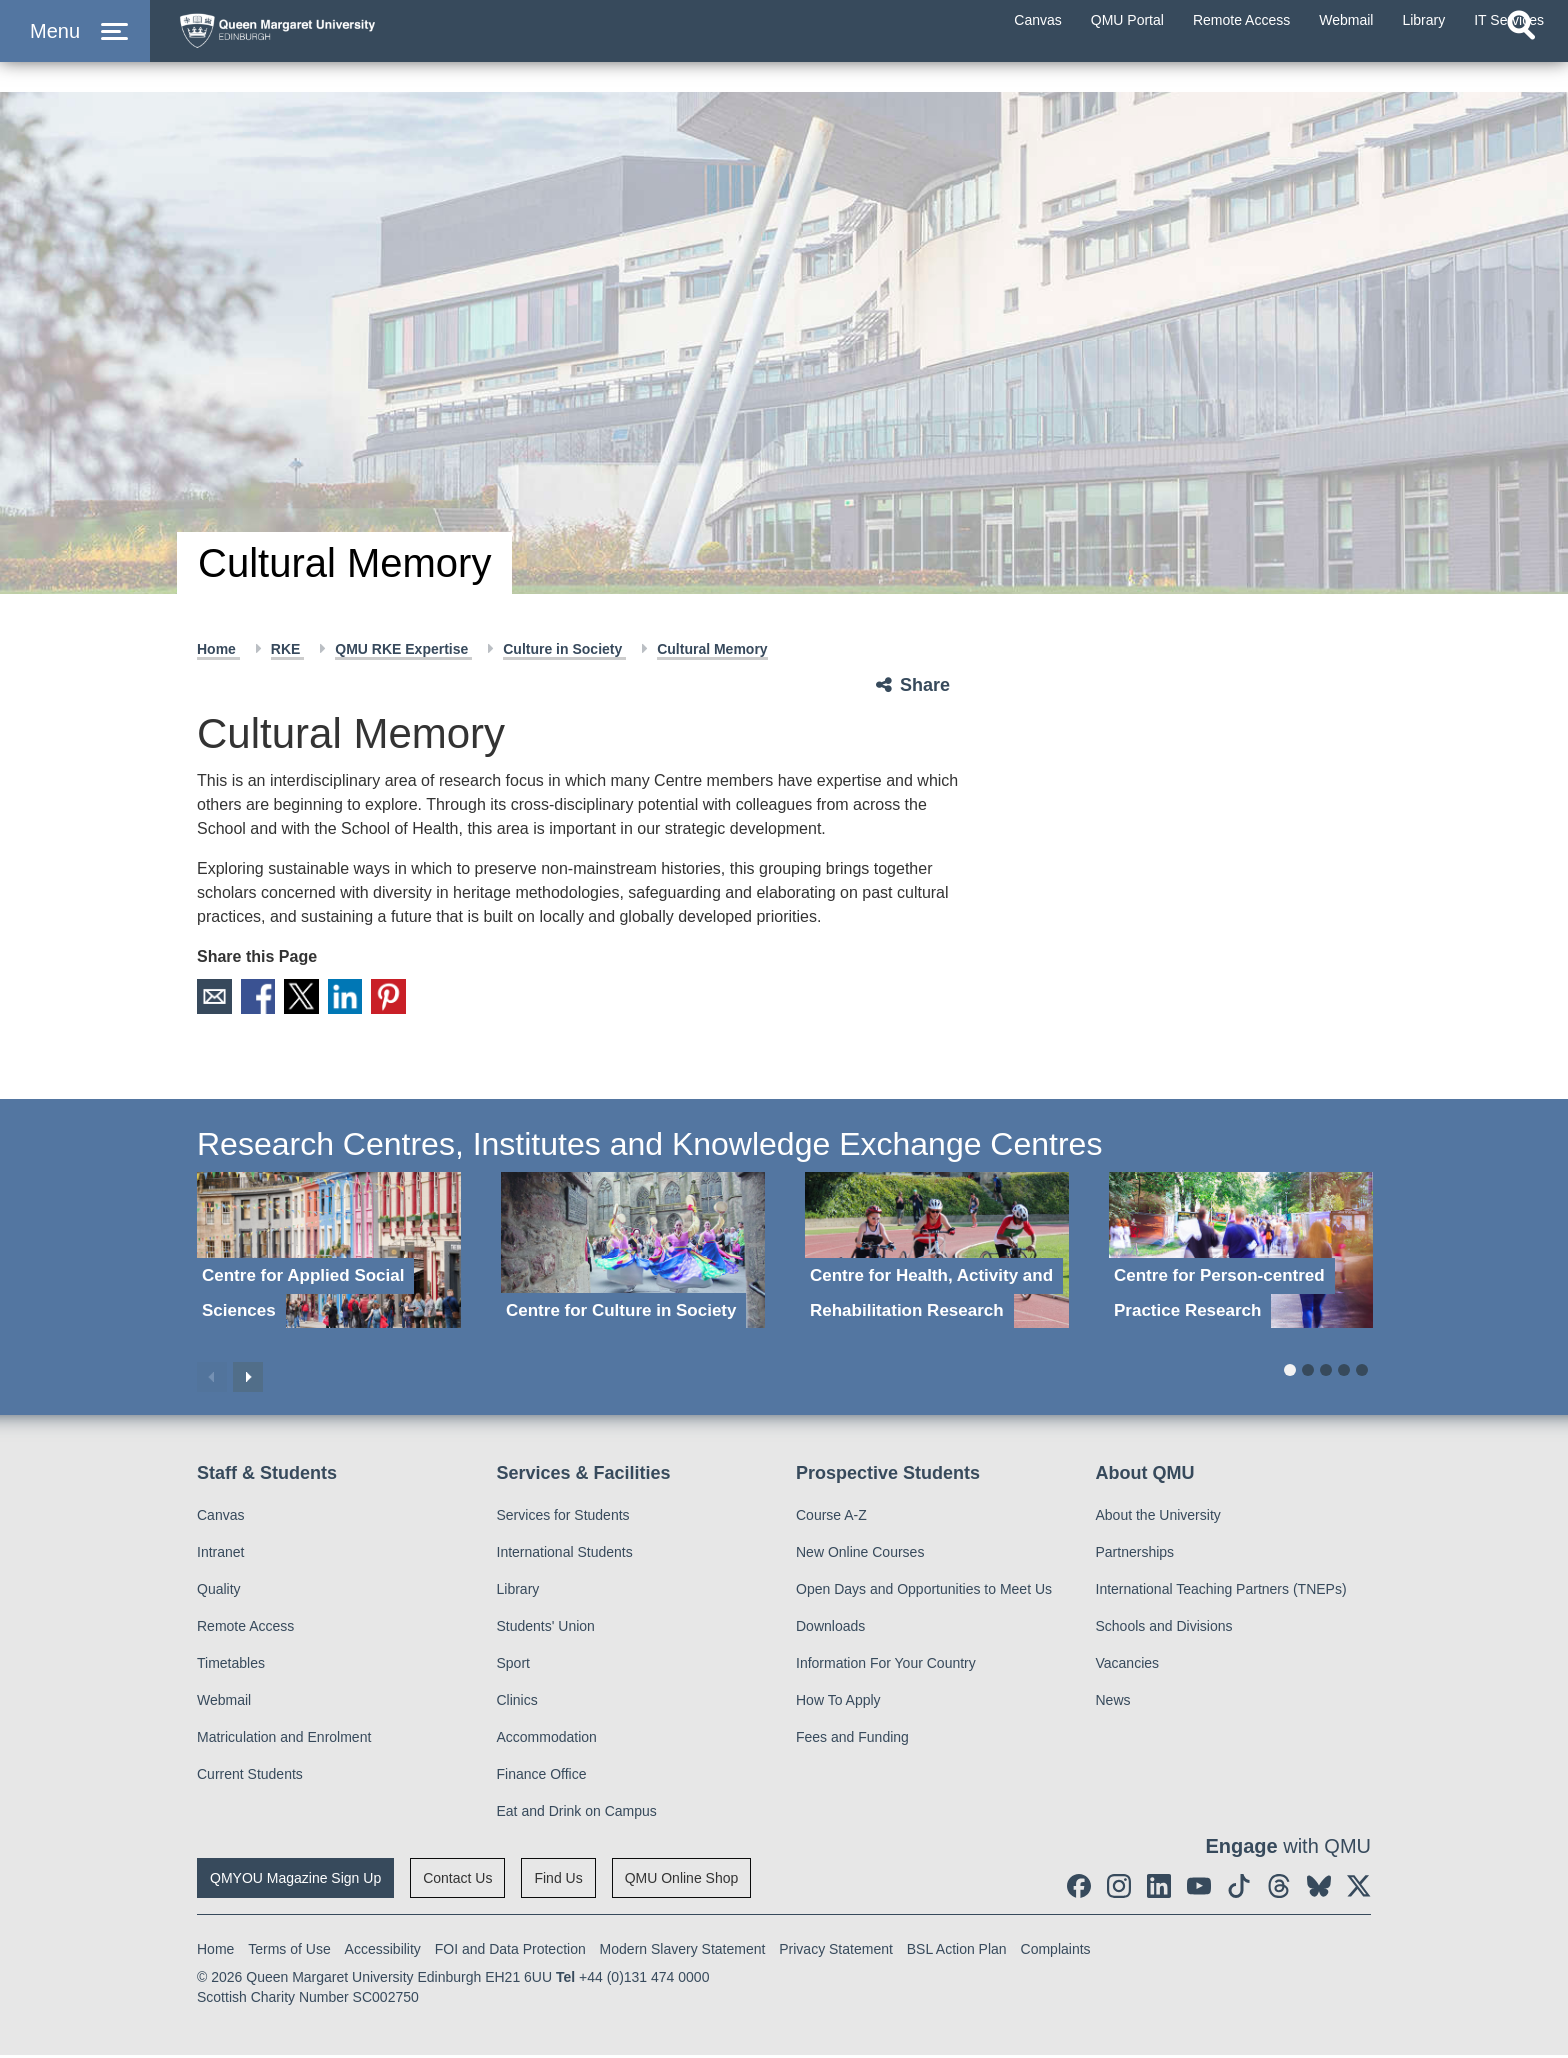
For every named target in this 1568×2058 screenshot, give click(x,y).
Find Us (558, 1881)
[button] (75, 51)
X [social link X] (316, 998)
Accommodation (547, 1740)
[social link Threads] (1279, 1889)
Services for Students (563, 1518)
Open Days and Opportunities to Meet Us (924, 1592)
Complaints (1056, 1952)
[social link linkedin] (1159, 1889)
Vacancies (1128, 1666)
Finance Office (542, 1777)
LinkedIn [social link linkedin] (366, 998)
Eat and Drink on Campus (577, 1814)
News (1113, 1703)
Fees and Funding (852, 1740)
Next (248, 1380)
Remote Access (245, 1629)
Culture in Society (564, 649)
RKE (287, 649)
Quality (219, 1592)
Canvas (220, 1518)
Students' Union (546, 1629)
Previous (212, 1380)
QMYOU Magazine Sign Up (295, 1881)
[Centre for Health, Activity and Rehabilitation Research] (937, 1253)
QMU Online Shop (682, 1881)
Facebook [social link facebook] (266, 998)
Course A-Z (831, 1518)
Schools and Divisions (1164, 1629)
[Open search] (1521, 66)
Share (925, 685)
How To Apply (838, 1703)
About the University (1158, 1518)
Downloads (830, 1629)
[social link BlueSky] (1319, 1889)
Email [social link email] (216, 998)
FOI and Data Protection (510, 1952)
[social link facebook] (1079, 1889)
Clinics (517, 1703)
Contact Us (457, 1881)
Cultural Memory (712, 649)
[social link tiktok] (1239, 1889)
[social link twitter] (1359, 1889)
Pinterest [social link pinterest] (416, 998)
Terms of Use (289, 1952)
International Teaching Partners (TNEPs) (1221, 1592)
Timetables (231, 1666)
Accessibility (383, 1952)
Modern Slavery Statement (683, 1952)
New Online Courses (860, 1555)
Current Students (250, 1777)
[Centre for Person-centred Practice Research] (1241, 1253)
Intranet (220, 1555)
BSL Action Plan (957, 1952)
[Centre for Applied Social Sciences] (329, 1253)
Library (518, 1592)
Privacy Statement (836, 1952)
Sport (513, 1666)
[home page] (361, 46)
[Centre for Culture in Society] (633, 1253)
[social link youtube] (1199, 1889)
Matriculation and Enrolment (284, 1740)
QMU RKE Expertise (403, 649)
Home (218, 649)
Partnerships (1135, 1555)
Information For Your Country (886, 1666)
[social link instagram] (1119, 1889)
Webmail (224, 1703)
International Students (565, 1555)
